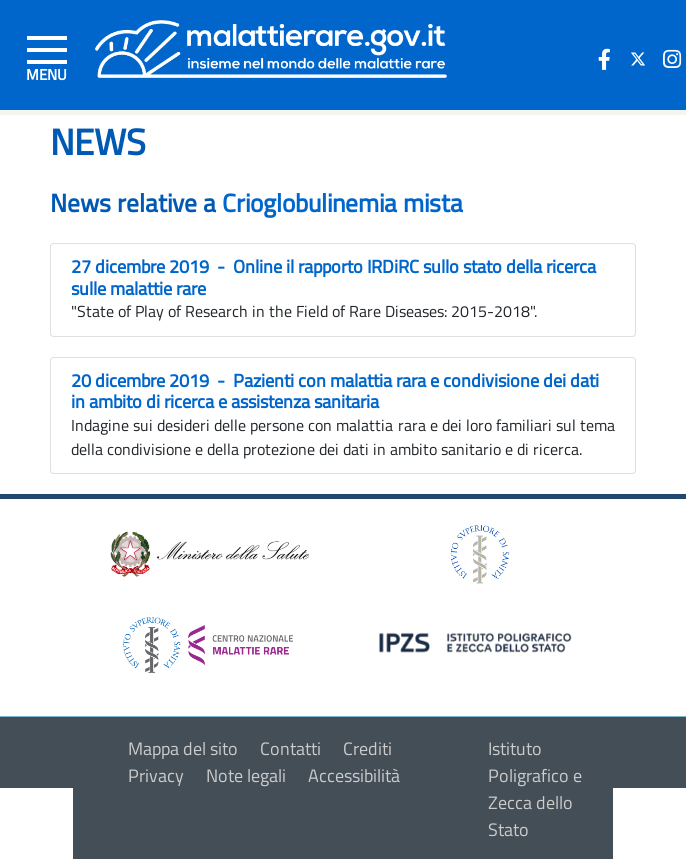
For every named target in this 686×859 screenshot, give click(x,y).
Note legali (246, 775)
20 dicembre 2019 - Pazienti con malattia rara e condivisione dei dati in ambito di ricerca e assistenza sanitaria (335, 391)
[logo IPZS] (478, 640)
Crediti (367, 748)
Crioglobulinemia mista (342, 203)
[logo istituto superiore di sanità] (478, 552)
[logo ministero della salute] (208, 552)
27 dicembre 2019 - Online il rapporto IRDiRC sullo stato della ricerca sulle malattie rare (333, 277)
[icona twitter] (638, 59)
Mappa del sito (183, 748)
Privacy (156, 775)
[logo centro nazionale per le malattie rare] (208, 639)
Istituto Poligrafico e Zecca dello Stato (535, 789)
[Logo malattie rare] (271, 47)
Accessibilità (354, 775)
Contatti (290, 748)
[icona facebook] (604, 59)
